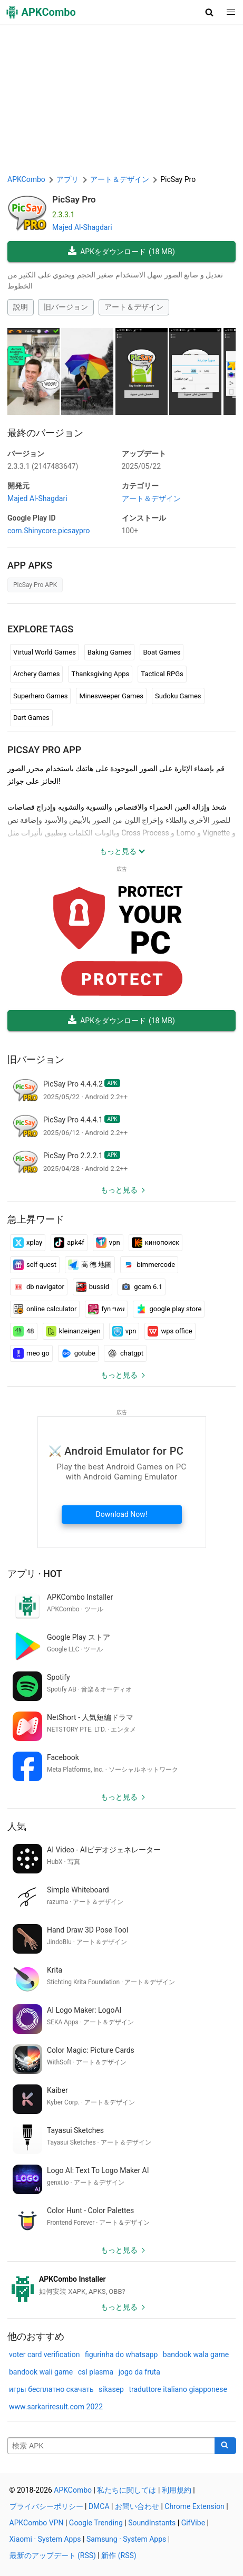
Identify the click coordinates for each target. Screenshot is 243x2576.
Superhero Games (40, 696)
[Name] (111, 2445)
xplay (27, 1242)
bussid (92, 1287)
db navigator (38, 1287)
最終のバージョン (45, 432)
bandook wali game (41, 2372)
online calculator (44, 1309)
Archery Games (36, 674)
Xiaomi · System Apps (45, 2539)
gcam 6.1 (141, 1287)
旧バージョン (66, 307)
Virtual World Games (44, 652)
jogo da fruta (139, 2372)
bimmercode (149, 1265)
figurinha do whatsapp (121, 2354)
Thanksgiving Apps (100, 674)
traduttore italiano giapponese (178, 2389)
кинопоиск (156, 1242)
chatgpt (125, 1353)
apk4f (69, 1242)
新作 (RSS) (118, 2555)
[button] (209, 12)
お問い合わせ (137, 2506)
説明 (20, 307)
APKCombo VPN (36, 2523)
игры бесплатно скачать (51, 2389)
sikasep (111, 2389)
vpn (108, 1242)
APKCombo (26, 179)
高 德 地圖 (90, 1265)
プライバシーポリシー (46, 2506)
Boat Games (161, 652)
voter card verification (44, 2354)
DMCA (99, 2506)
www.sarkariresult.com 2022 (56, 2406)
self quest (34, 1265)
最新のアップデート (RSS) (52, 2555)
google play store (168, 1309)
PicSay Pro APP (44, 749)
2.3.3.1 (42, 466)
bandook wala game (196, 2354)
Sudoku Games (178, 696)
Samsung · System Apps (126, 2539)
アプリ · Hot (34, 1573)
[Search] (225, 2445)
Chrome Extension (194, 2506)
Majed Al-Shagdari (82, 227)
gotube (78, 1353)
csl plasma (95, 2372)
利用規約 (176, 2490)
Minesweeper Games (111, 696)
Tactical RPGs (162, 674)
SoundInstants (152, 2523)
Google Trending (96, 2523)
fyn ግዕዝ (106, 1309)
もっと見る (119, 1190)
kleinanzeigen (73, 1331)
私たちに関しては (126, 2490)
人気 (16, 1826)
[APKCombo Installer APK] (121, 2285)
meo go (31, 1353)
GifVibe (193, 2523)
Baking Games (110, 652)
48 (23, 1331)
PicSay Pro (74, 199)
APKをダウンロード (121, 251)
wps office (170, 1331)
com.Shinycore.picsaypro (48, 530)
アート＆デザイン (133, 307)
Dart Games (31, 718)
